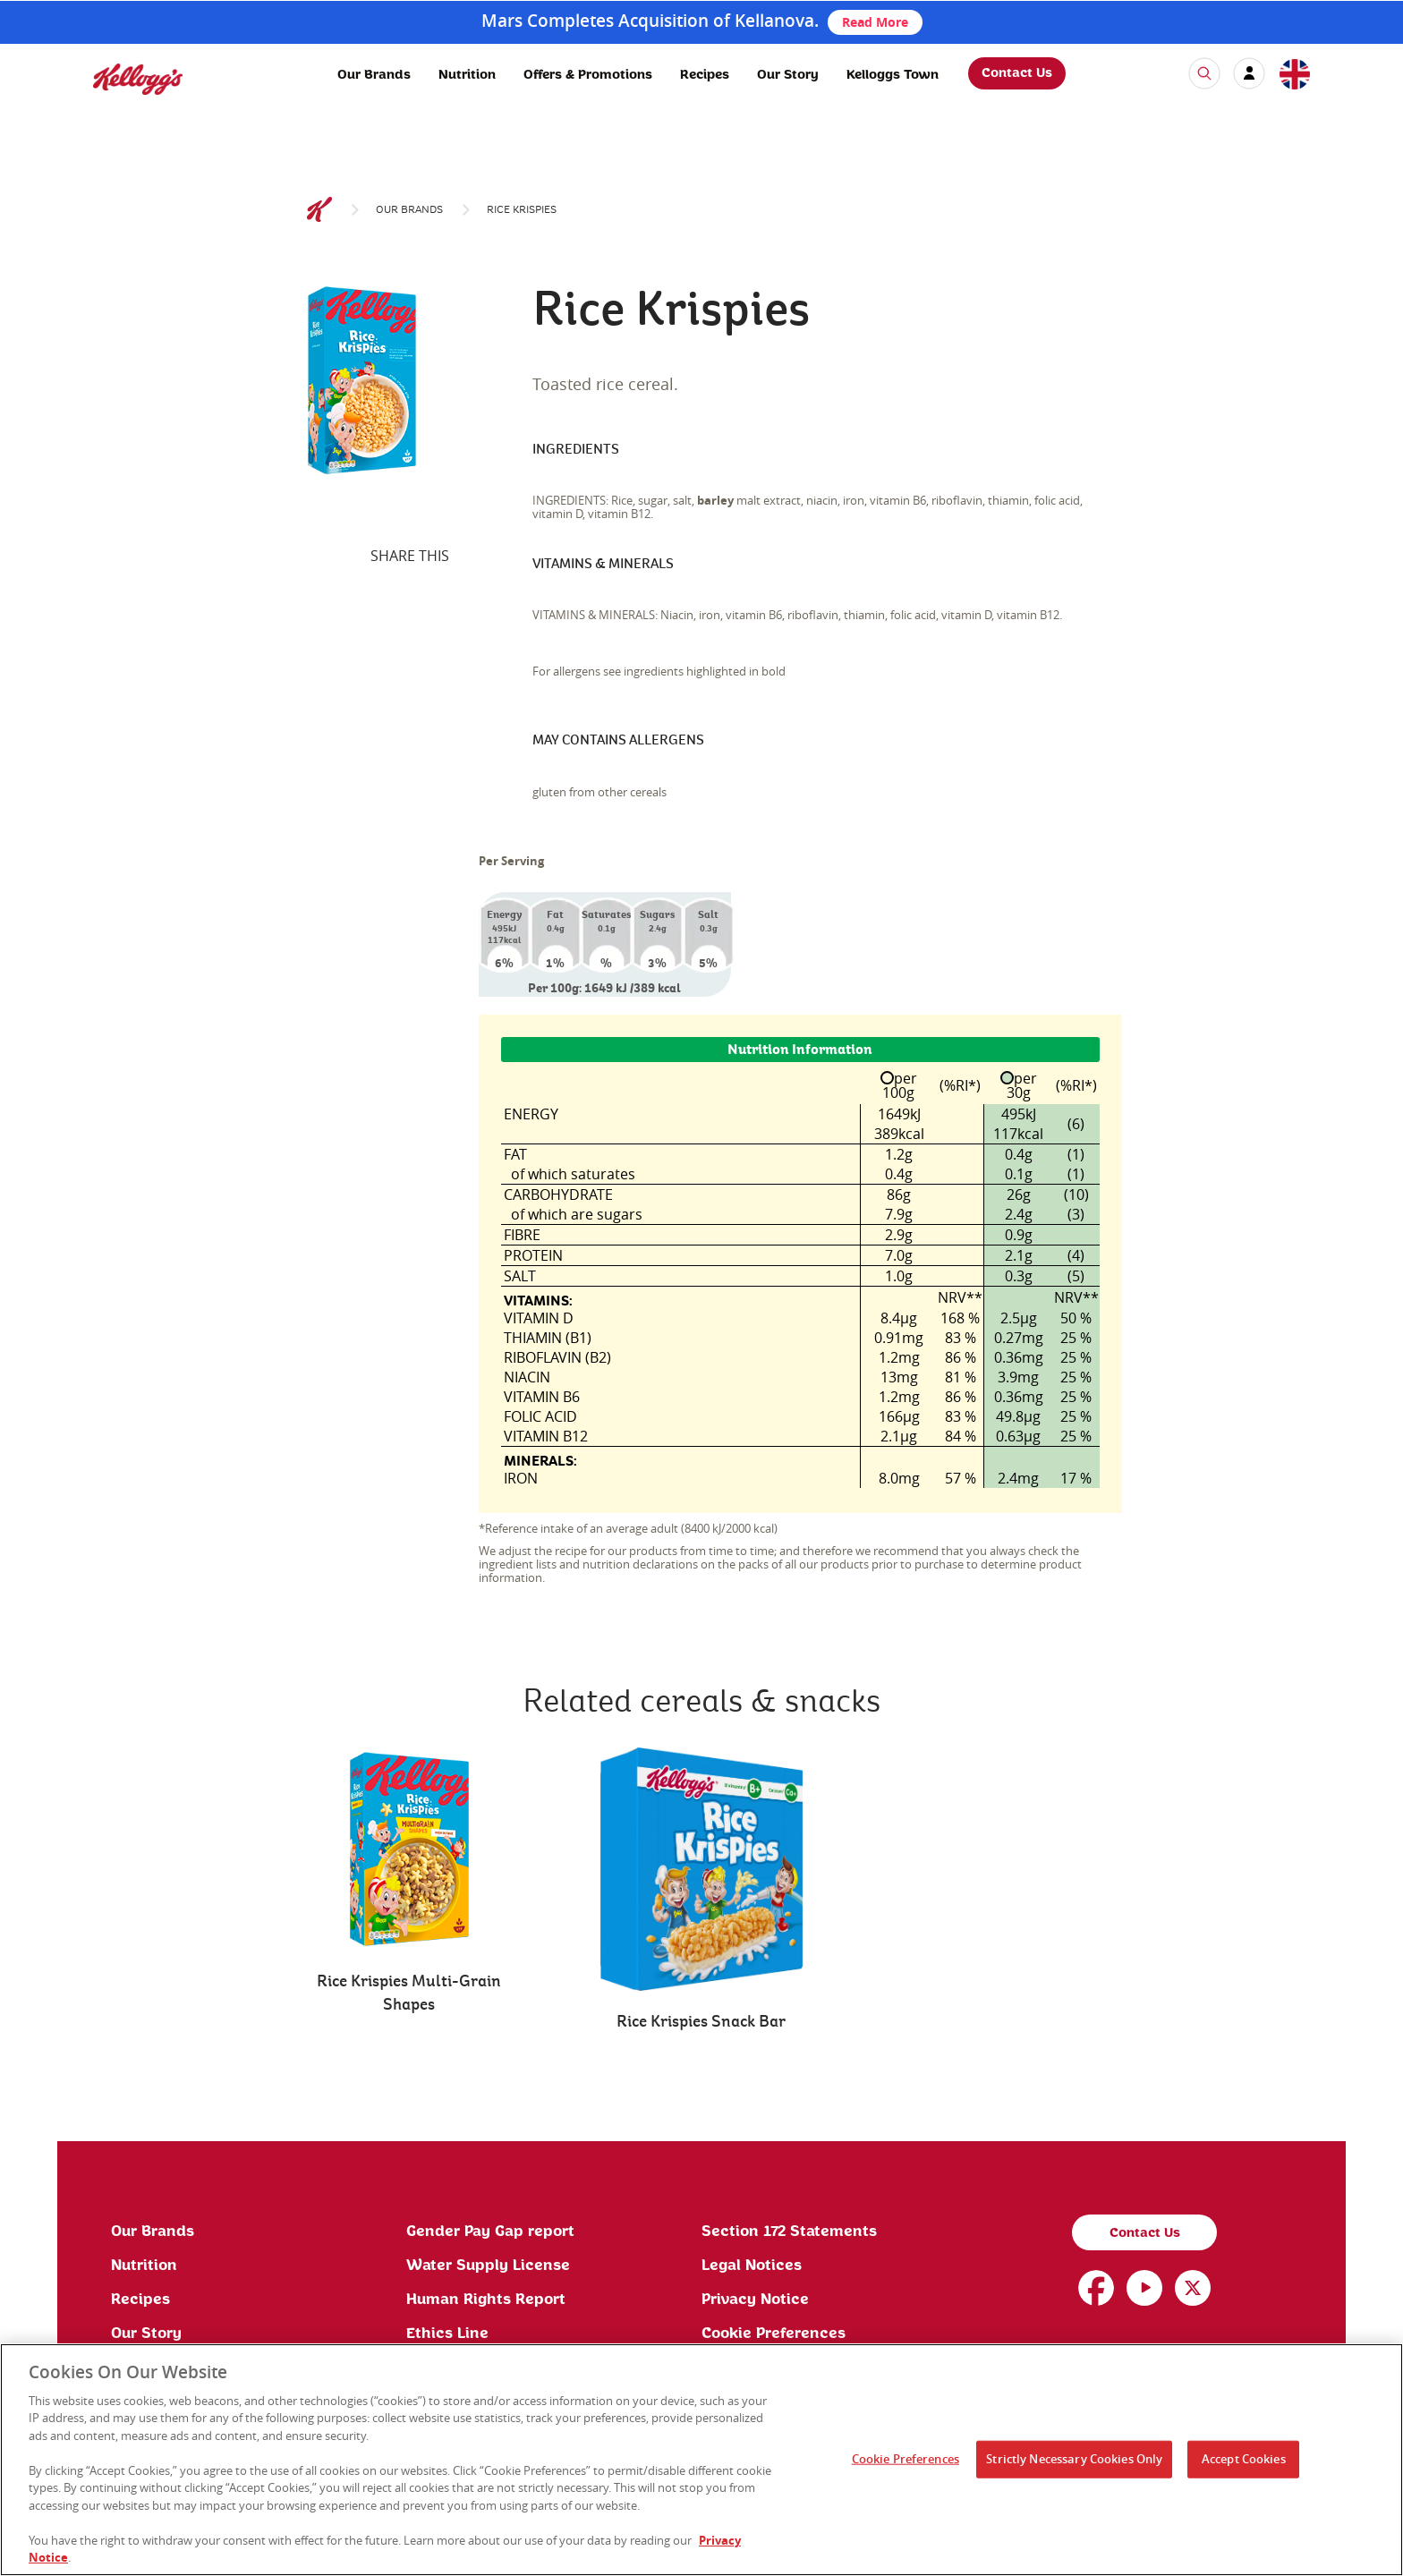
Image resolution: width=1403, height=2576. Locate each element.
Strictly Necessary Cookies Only (1074, 2459)
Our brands (409, 210)
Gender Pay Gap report (490, 2231)
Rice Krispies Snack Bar (701, 2021)
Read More (875, 21)
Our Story (788, 75)
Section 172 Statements (789, 2231)
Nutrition (467, 75)
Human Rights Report (485, 2299)
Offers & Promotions (587, 75)
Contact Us (1017, 73)
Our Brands (374, 75)
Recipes (704, 75)
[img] (138, 79)
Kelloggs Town (892, 75)
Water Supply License (488, 2265)
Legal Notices (752, 2265)
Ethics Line (447, 2333)
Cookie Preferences (774, 2333)
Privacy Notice (755, 2299)
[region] (701, 2459)
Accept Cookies (1244, 2459)
